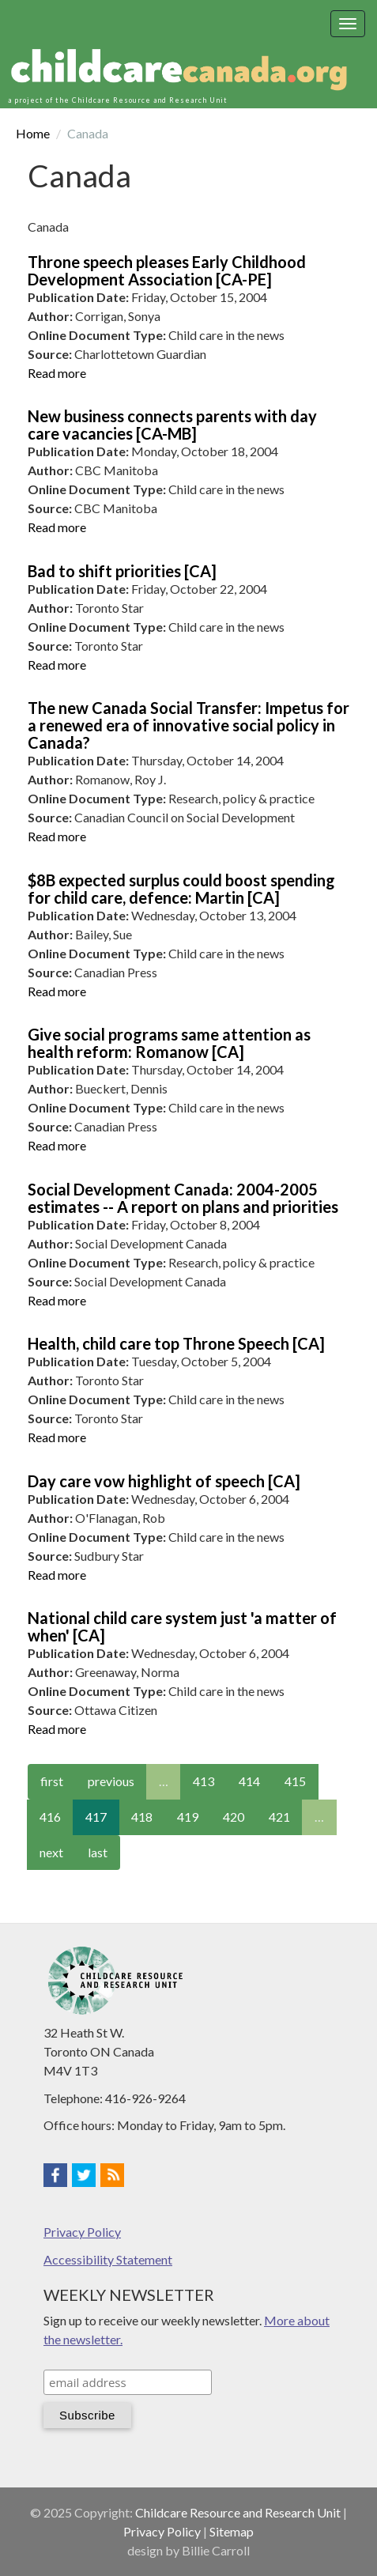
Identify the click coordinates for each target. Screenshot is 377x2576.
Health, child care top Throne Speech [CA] (176, 1343)
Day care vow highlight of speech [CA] (164, 1480)
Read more (57, 372)
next (51, 1852)
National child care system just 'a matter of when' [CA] (182, 1626)
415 (295, 1780)
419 (187, 1816)
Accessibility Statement (107, 2259)
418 (142, 1816)
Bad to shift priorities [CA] (122, 570)
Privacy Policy (82, 2231)
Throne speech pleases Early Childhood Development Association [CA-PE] (167, 270)
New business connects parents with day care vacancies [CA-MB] (172, 424)
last (97, 1852)
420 (233, 1816)
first (51, 1780)
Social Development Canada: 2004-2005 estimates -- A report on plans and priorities (183, 1198)
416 (50, 1816)
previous (111, 1780)
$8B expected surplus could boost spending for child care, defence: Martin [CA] (181, 889)
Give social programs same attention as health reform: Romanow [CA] (169, 1043)
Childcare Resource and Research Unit (238, 2512)
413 (203, 1780)
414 (249, 1780)
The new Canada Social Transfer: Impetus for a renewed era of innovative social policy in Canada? (188, 725)
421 (279, 1816)
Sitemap (231, 2531)
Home (33, 133)
